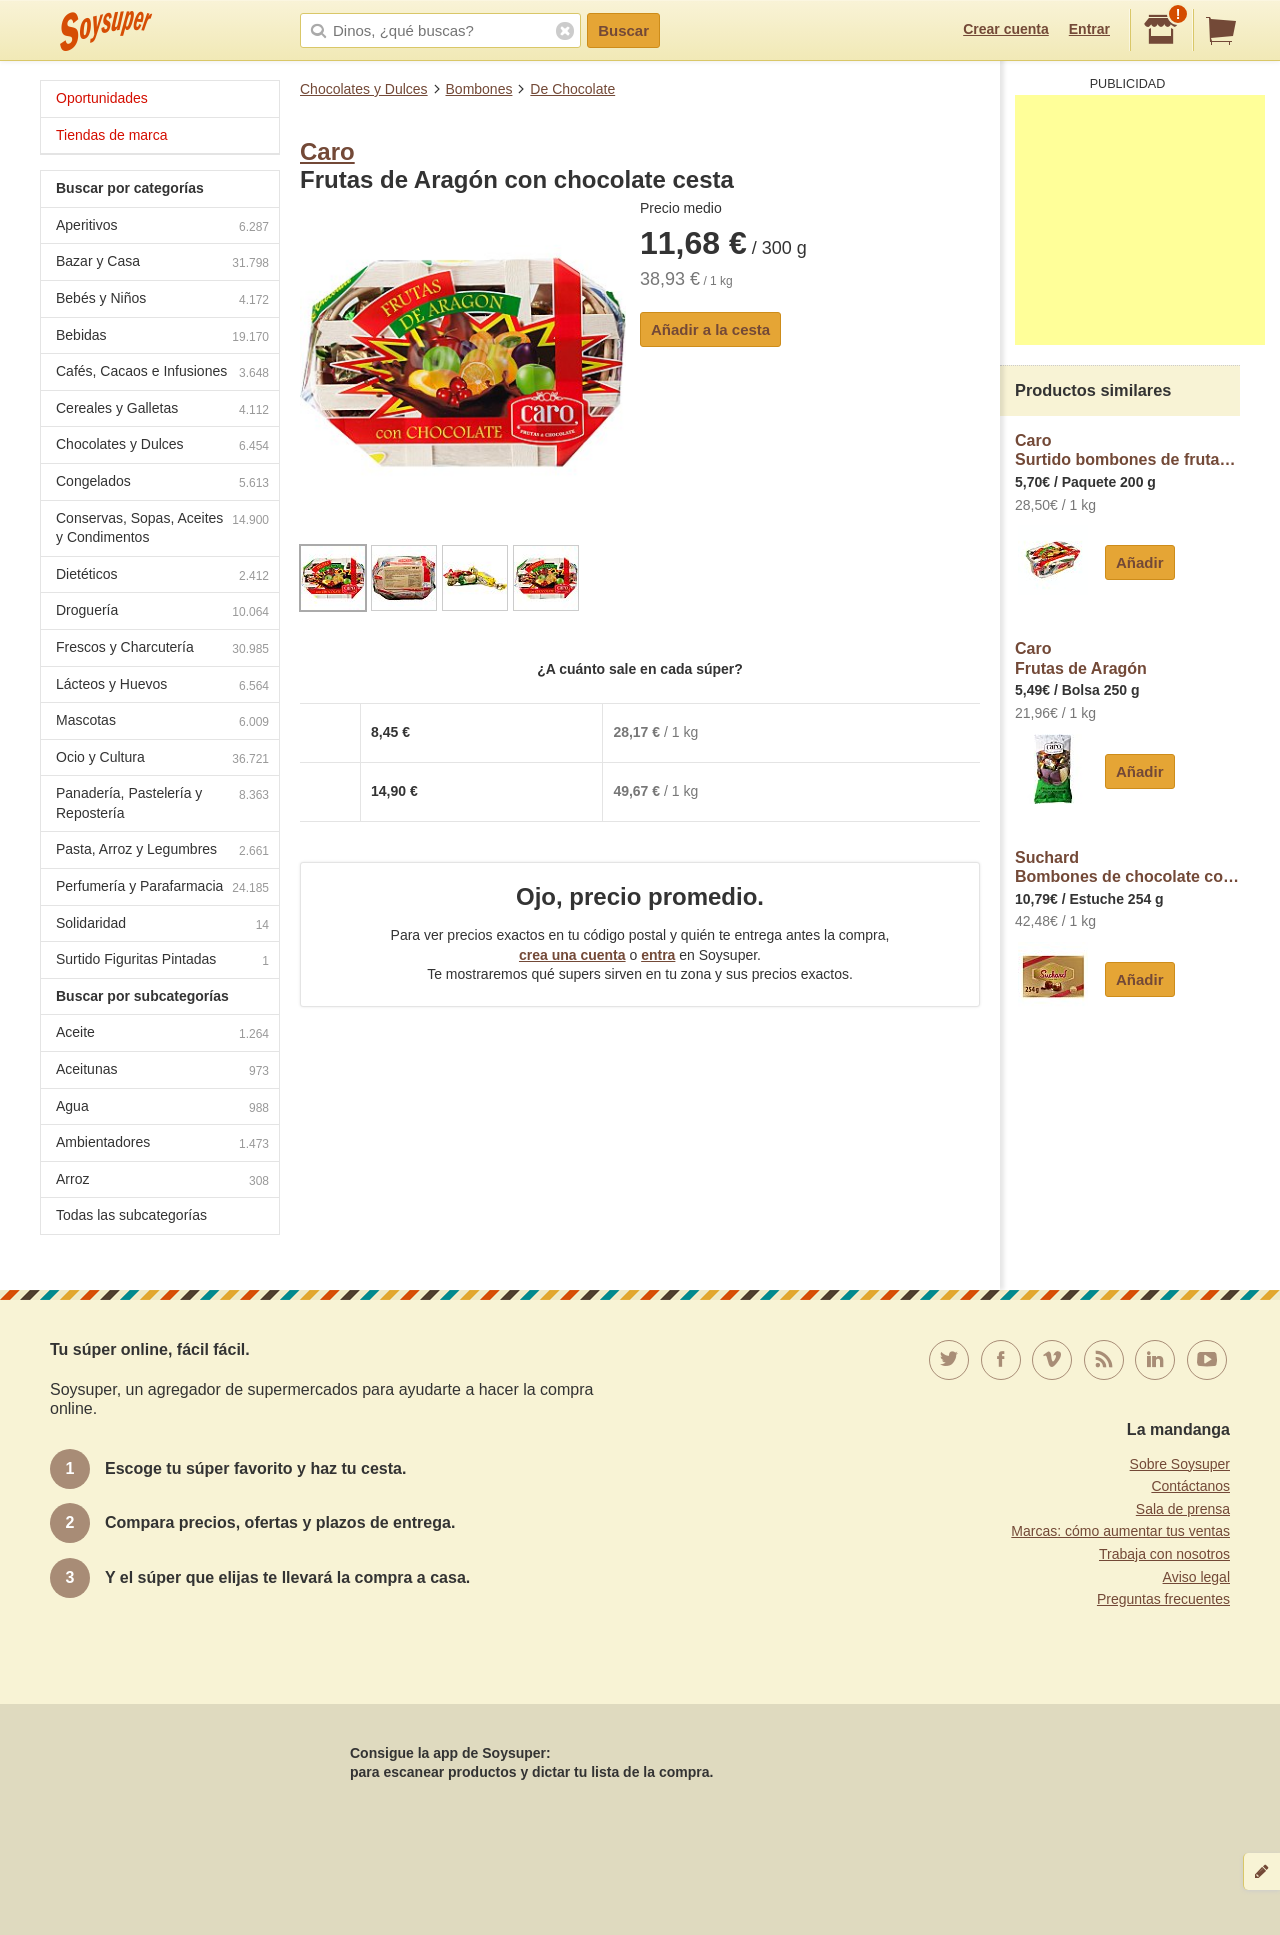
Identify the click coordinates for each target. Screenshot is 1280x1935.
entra (658, 955)
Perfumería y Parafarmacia (162, 888)
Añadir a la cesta (710, 329)
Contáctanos (1190, 1486)
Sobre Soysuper (1180, 1464)
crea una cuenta (572, 955)
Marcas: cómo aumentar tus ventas (1120, 1531)
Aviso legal (1196, 1577)
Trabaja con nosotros (1164, 1554)
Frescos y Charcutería (162, 649)
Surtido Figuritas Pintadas (162, 961)
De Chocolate (572, 89)
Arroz (162, 1181)
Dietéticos (162, 576)
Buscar (623, 30)
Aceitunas (162, 1071)
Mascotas (162, 722)
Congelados (162, 483)
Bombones (479, 89)
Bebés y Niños (162, 300)
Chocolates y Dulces (364, 89)
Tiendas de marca (112, 135)
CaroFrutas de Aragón (1081, 658)
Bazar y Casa (162, 263)
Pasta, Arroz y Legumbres (162, 851)
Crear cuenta (1006, 29)
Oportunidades (102, 98)
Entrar (1089, 29)
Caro (327, 151)
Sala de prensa (1183, 1509)
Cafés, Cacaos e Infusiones (162, 373)
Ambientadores (162, 1144)
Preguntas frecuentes (1163, 1599)
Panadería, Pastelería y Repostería (162, 803)
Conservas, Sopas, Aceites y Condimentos (162, 528)
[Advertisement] (1140, 220)
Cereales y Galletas (162, 410)
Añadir (1140, 562)
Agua (162, 1108)
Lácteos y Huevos (162, 686)
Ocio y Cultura (162, 759)
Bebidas (162, 337)
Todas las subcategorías (131, 1215)
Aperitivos (162, 227)
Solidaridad (162, 925)
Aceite (162, 1034)
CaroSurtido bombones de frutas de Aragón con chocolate (1127, 450)
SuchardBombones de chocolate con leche (1127, 867)
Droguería (162, 612)
